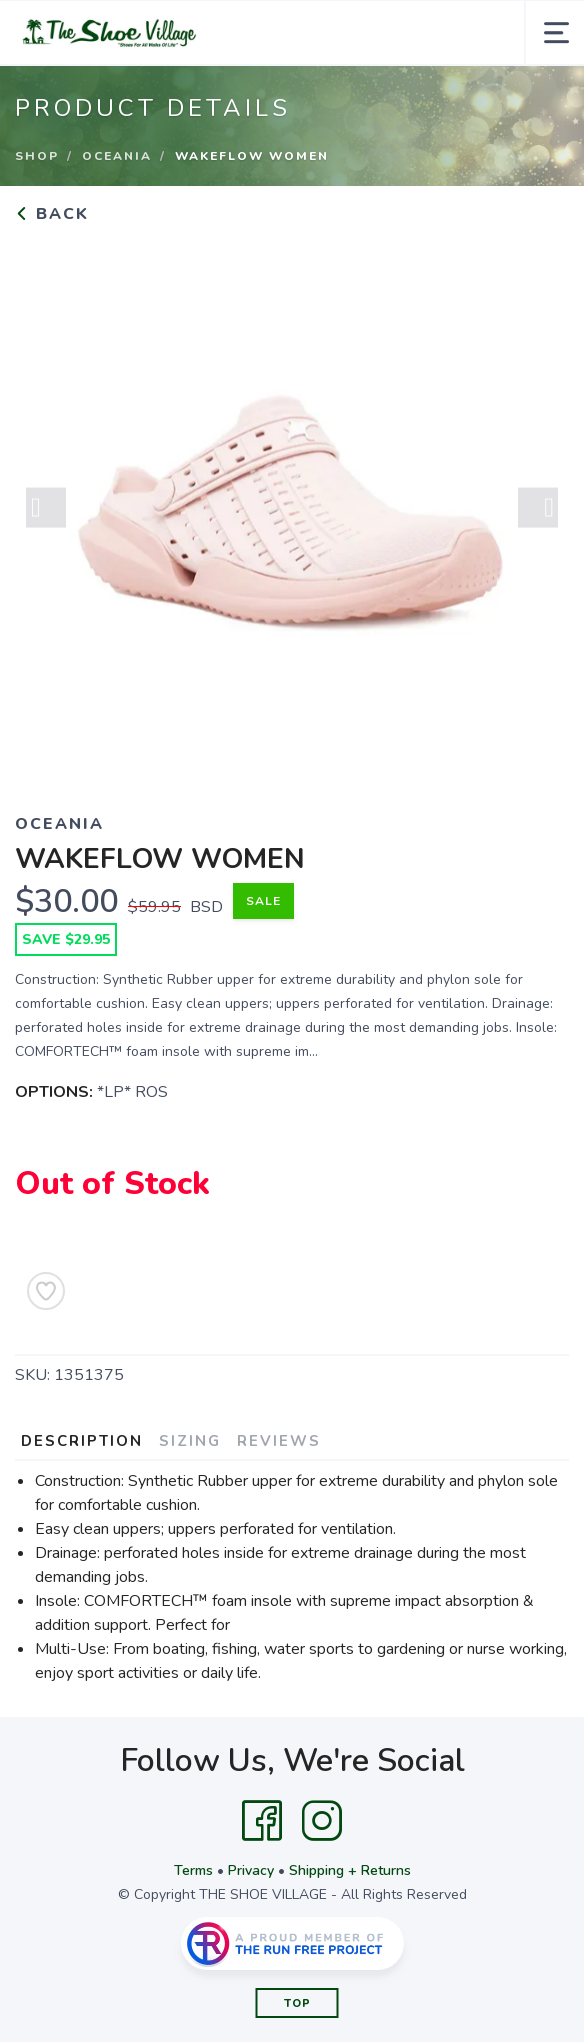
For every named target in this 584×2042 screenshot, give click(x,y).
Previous (46, 511)
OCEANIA (117, 156)
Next (538, 511)
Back (52, 214)
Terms (193, 1870)
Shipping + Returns (350, 1870)
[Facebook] (262, 1821)
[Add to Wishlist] (46, 1291)
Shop (37, 156)
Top (297, 2003)
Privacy (251, 1870)
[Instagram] (322, 1821)
